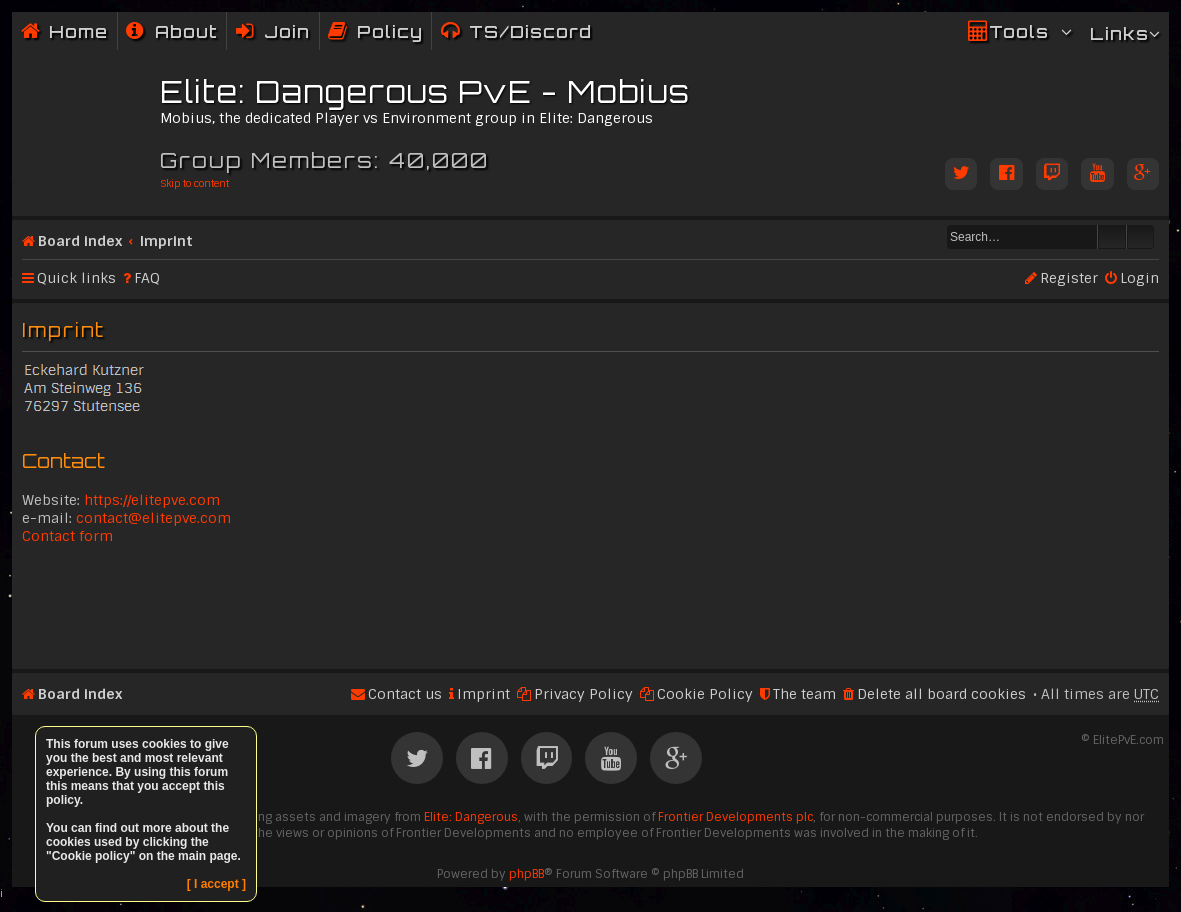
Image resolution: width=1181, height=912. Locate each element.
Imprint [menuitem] (483, 694)
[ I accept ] (216, 884)
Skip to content (194, 183)
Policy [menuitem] (390, 31)
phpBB (526, 874)
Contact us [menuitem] (405, 694)
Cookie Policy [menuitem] (705, 694)
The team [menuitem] (804, 694)
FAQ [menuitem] (147, 278)
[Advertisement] (590, 605)
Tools (1019, 31)
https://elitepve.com (152, 500)
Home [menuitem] (78, 31)
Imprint (166, 241)
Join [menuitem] (287, 31)
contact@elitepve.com (153, 518)
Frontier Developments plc (735, 817)
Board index (80, 241)
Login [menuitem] (1139, 278)
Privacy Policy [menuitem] (583, 694)
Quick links (76, 278)
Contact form (67, 536)
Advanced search (1140, 237)
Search (1112, 237)
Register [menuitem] (1069, 278)
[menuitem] (172, 31)
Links (1119, 33)
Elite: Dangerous (471, 817)
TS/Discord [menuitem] (530, 31)
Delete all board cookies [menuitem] (941, 694)
